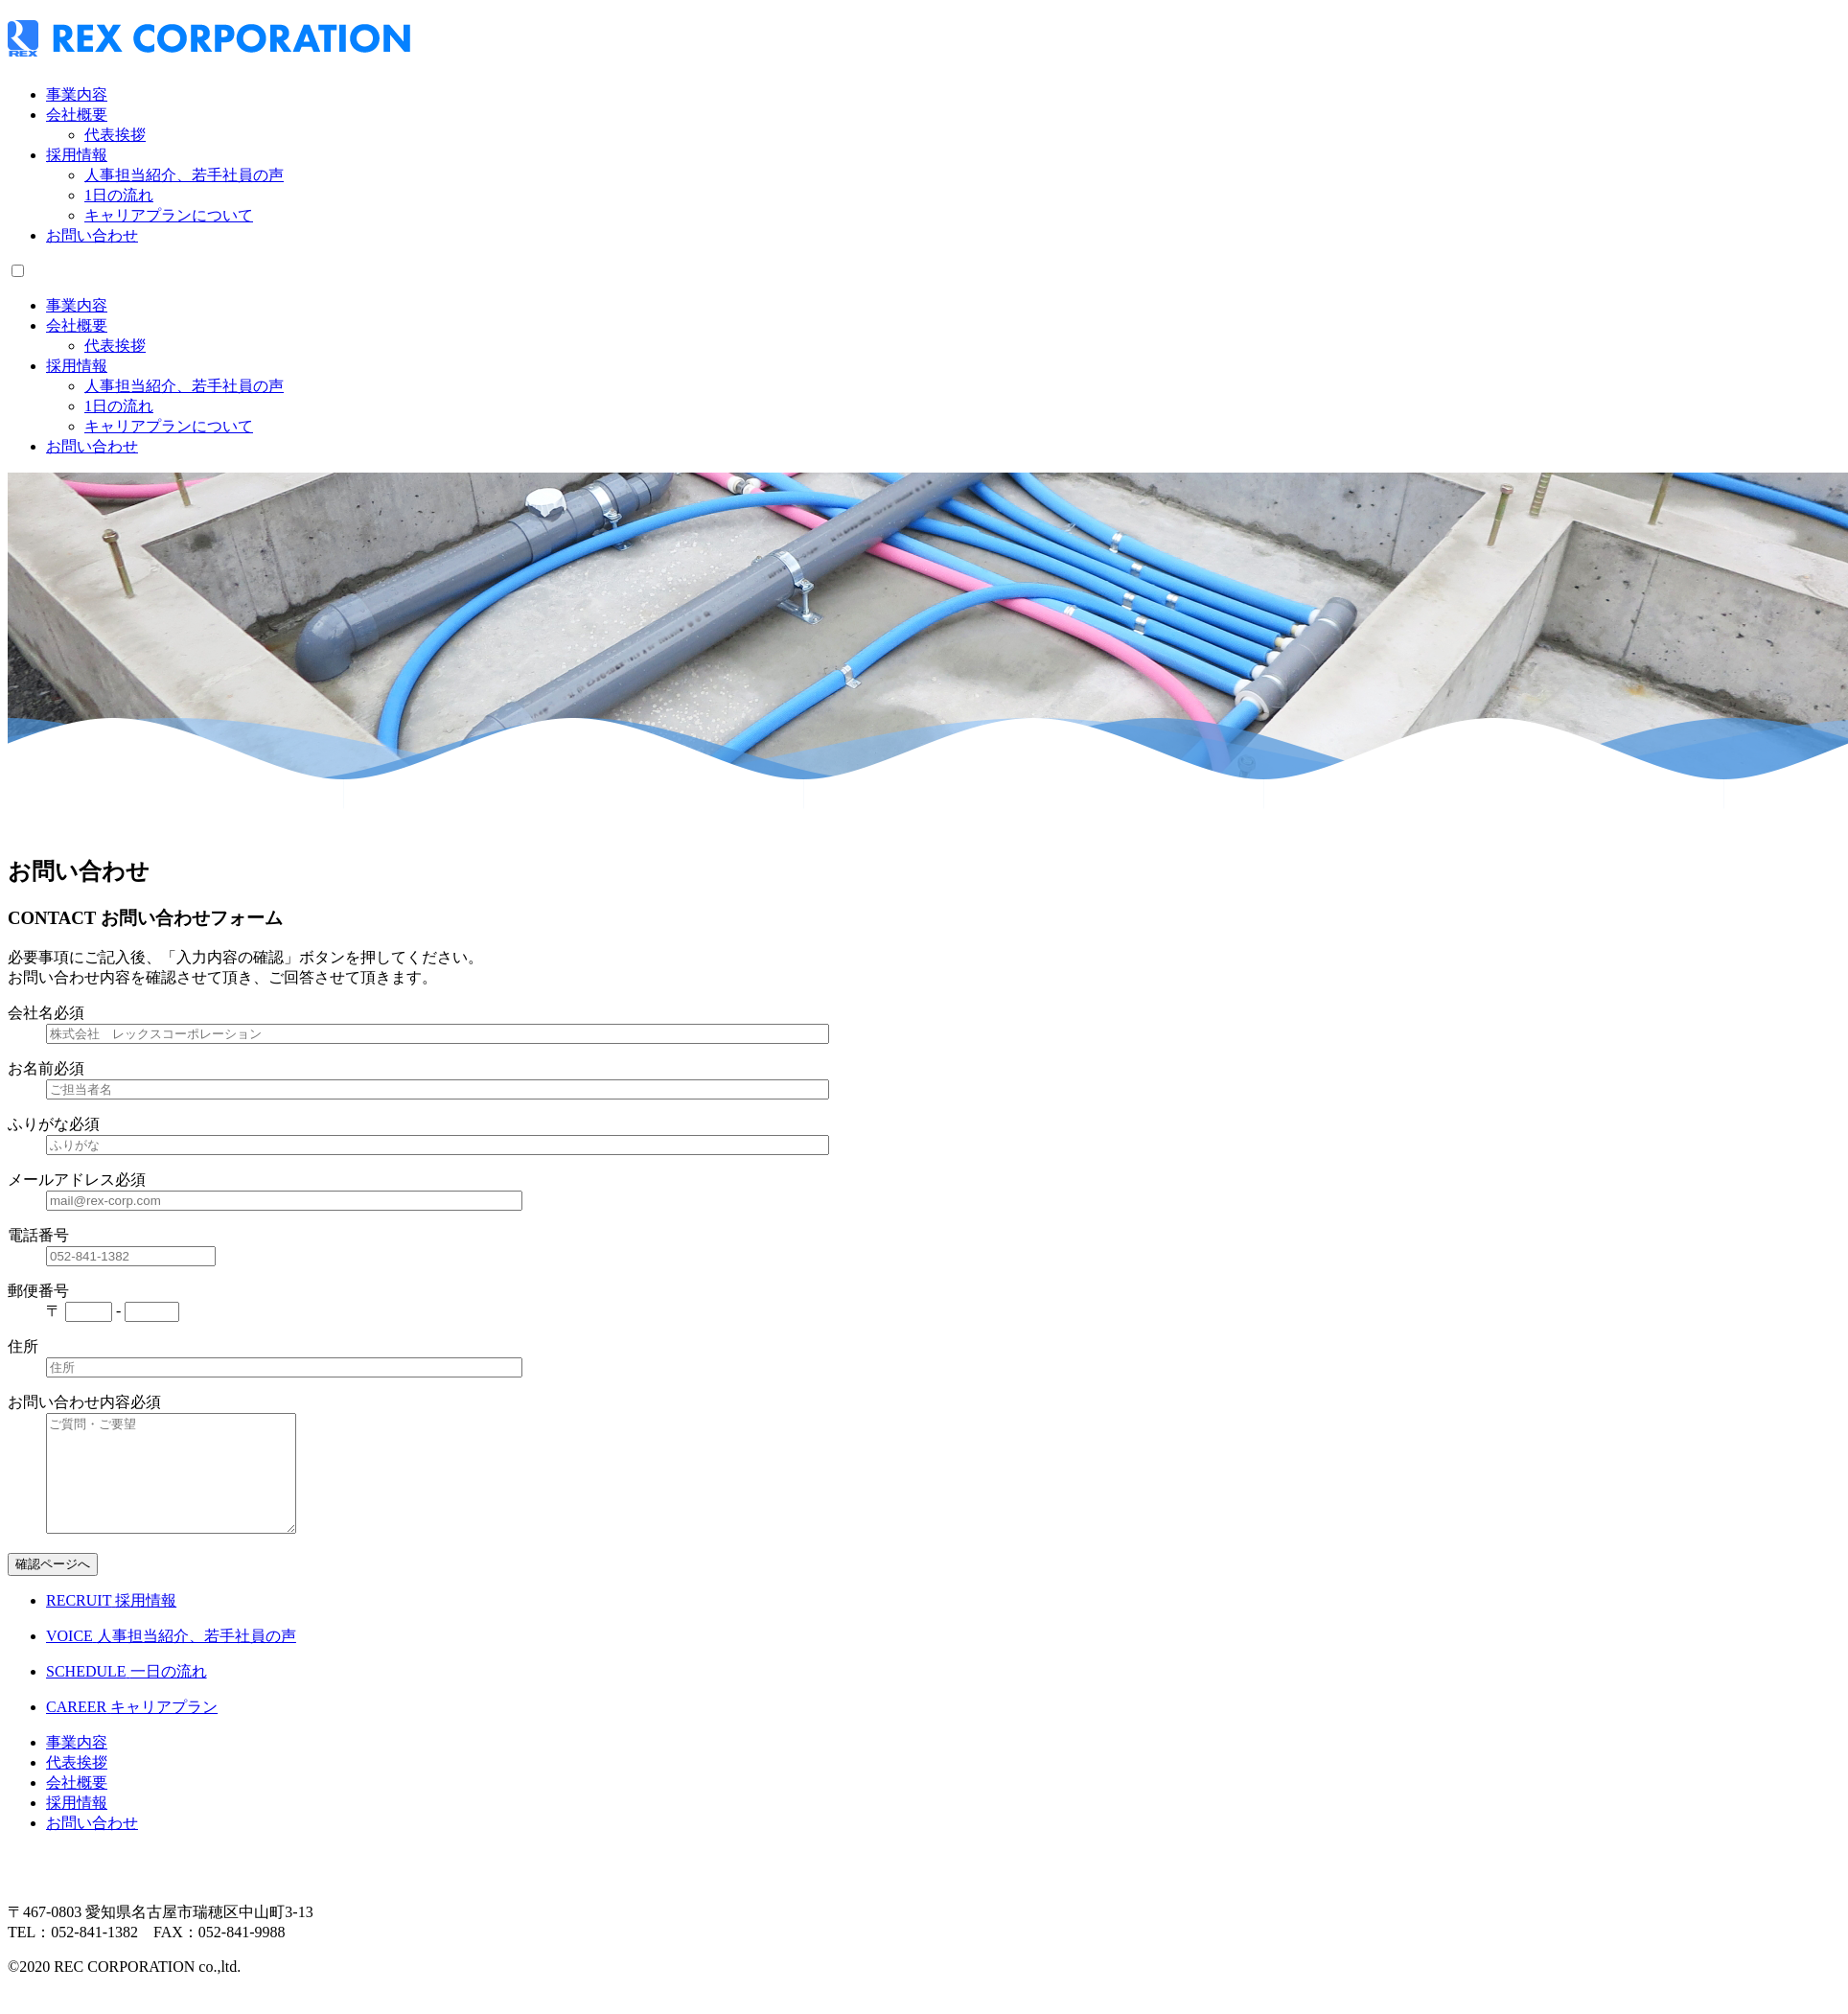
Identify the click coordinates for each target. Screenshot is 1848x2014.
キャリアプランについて (168, 215)
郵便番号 (38, 1291)
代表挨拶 (115, 135)
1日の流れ (118, 195)
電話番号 (38, 1235)
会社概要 (76, 114)
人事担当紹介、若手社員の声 (184, 175)
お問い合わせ (92, 235)
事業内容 (76, 94)
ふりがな (38, 1124)
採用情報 (76, 155)
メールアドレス (61, 1179)
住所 (23, 1346)
